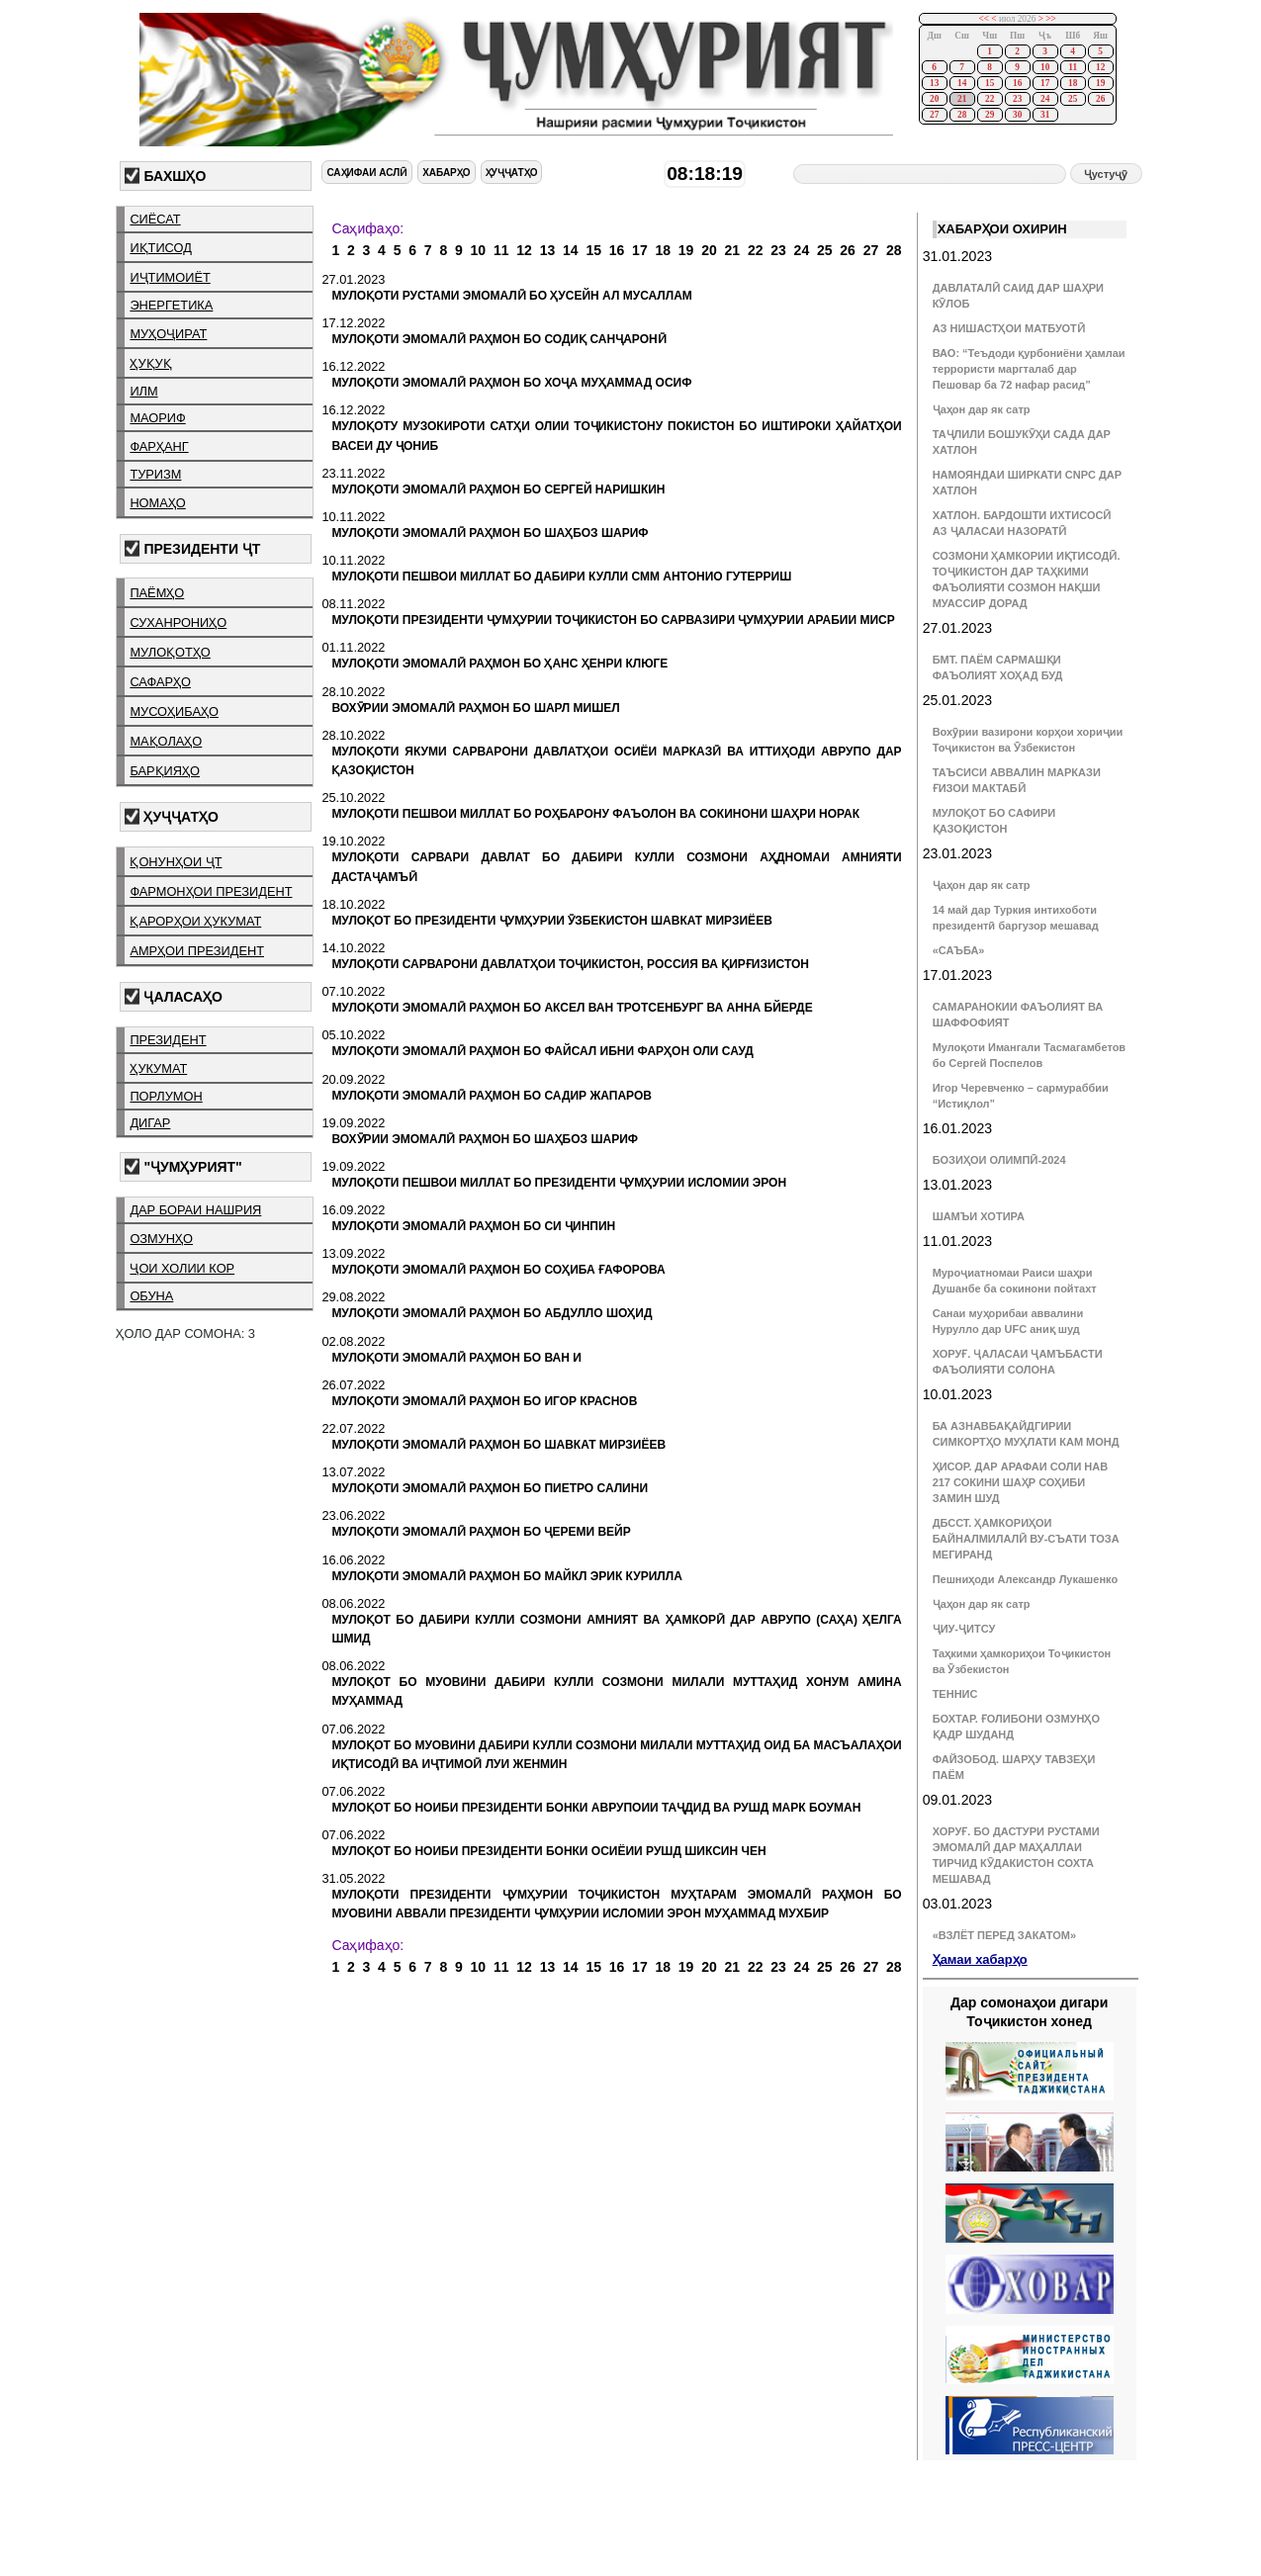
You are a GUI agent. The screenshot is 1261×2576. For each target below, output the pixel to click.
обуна (151, 1295)
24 (1044, 99)
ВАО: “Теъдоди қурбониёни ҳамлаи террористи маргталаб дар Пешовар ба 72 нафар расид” (1029, 369)
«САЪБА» (959, 950)
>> (1050, 19)
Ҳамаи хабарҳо (980, 1959)
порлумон (166, 1096)
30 (1017, 115)
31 (1044, 115)
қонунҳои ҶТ (176, 861)
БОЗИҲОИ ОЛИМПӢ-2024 (999, 1160)
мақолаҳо (166, 741)
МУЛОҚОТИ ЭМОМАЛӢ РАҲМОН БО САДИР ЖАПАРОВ (491, 1096)
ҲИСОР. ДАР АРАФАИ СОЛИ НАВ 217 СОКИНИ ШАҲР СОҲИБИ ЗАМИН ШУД (1021, 1482)
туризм (155, 474)
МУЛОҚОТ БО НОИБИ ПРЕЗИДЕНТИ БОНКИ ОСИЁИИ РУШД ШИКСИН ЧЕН (548, 1851)
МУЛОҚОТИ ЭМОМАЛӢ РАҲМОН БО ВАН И (456, 1358)
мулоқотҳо (170, 652)
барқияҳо (165, 770)
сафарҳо (160, 681)
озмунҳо (161, 1238)
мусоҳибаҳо (174, 711)
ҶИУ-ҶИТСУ (964, 1629)
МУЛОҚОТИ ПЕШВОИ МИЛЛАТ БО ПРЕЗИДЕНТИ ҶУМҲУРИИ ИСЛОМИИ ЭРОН (558, 1183)
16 (1017, 83)
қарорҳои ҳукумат (195, 921)
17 (1044, 83)
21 (961, 99)
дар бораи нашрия (195, 1209)
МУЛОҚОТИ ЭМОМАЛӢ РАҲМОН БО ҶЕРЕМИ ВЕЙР (480, 1532)
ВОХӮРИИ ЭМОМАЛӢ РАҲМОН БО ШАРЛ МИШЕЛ (475, 708)
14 (961, 83)
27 (934, 115)
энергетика (171, 305)
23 (1017, 99)
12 (1100, 67)
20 (934, 99)
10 (1044, 67)
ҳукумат (158, 1068)
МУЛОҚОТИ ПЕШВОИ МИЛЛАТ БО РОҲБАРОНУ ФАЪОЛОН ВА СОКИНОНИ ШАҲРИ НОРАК (595, 814)
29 (989, 115)
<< (983, 19)
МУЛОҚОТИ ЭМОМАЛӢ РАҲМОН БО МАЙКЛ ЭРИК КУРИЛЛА (506, 1576)
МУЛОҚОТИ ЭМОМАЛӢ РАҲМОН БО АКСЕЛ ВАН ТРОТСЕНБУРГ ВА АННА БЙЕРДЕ (571, 1008)
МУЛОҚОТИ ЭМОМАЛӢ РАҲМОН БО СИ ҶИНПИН (473, 1226)
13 (934, 83)
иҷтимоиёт (170, 277)
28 (961, 115)
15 (989, 83)
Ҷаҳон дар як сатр (982, 409)
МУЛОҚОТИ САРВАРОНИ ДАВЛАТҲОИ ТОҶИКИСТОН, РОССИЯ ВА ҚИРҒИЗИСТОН (570, 964)
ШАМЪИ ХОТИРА (979, 1216)
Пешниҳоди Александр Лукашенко (1025, 1579)
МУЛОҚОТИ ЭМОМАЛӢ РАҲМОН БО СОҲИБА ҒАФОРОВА (498, 1270)
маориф (157, 417)
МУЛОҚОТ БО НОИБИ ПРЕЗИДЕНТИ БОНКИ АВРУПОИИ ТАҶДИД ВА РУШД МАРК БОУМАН (595, 1808)
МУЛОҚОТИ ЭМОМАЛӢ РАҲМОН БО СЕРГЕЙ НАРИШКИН (498, 489)
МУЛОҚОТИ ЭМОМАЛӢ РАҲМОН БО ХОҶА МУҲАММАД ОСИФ (511, 383)
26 (1100, 99)
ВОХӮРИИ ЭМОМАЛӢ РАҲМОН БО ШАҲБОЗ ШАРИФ (484, 1139)
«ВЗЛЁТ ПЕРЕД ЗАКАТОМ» (1004, 1935)
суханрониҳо (178, 622)
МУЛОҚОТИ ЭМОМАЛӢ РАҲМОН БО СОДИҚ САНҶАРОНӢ (498, 339)
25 (1072, 99)
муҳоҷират (168, 333)
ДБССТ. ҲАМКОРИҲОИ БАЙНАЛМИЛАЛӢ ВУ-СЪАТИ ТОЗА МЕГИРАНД (1026, 1538)
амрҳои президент (197, 950)
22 (989, 99)
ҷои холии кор (182, 1268)
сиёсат (155, 219)
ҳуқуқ (150, 363)
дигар (150, 1122)
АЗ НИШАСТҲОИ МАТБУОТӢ (1009, 328)
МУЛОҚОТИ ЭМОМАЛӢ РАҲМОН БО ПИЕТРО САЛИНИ (489, 1488)
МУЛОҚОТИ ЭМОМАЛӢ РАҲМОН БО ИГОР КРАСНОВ (484, 1401)
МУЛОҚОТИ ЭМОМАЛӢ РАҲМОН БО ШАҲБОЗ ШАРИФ (489, 533)
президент (168, 1039)
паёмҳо (157, 592)
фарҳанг (159, 446)
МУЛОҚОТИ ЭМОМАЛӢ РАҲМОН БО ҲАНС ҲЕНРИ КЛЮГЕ (499, 663)
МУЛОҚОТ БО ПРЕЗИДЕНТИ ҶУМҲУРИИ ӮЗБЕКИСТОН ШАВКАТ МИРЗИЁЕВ (551, 921)
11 (1072, 67)
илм (143, 391)
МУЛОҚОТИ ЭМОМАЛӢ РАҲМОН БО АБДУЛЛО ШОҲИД (491, 1313)
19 (1100, 83)
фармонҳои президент (211, 891)
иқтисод (161, 247)
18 (1072, 83)
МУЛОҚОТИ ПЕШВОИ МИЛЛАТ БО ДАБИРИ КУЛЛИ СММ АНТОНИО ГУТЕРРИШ (561, 576)
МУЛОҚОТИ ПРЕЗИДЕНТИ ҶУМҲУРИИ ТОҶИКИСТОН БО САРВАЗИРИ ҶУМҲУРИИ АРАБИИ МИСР (612, 620)
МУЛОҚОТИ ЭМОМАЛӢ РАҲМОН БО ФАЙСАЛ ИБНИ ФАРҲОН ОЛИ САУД (542, 1051)
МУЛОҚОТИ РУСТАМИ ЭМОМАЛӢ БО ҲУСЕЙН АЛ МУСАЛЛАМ (511, 296)
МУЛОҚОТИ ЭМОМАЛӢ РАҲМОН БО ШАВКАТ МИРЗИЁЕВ (498, 1445)
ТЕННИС (955, 1694)
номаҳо (157, 502)
